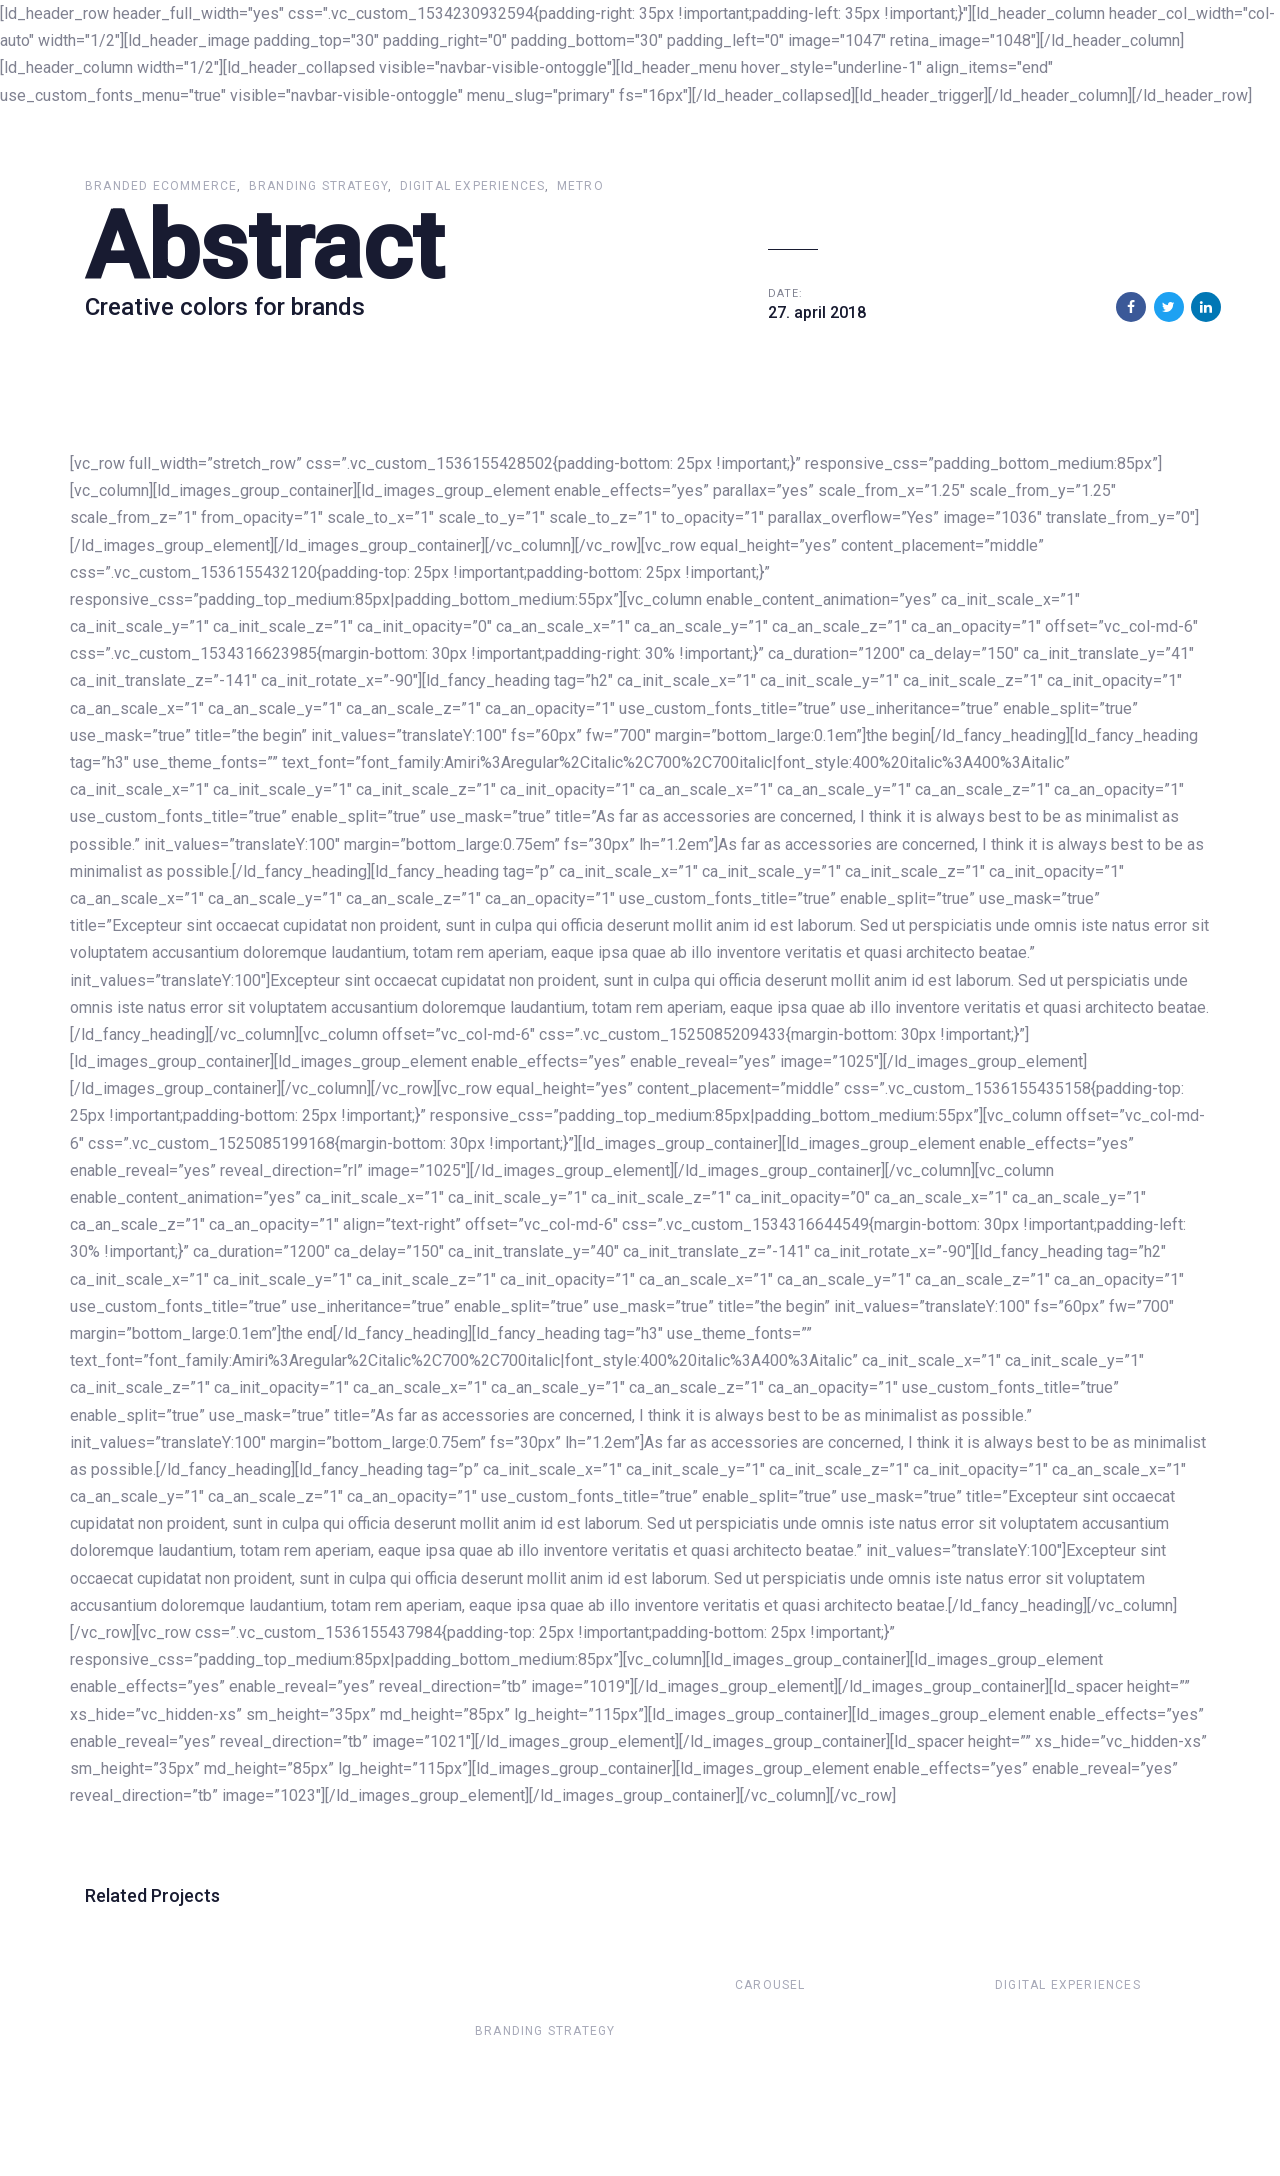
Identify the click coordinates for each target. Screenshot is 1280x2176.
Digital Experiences (473, 186)
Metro (580, 186)
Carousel (770, 1985)
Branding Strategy (318, 186)
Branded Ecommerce (161, 186)
